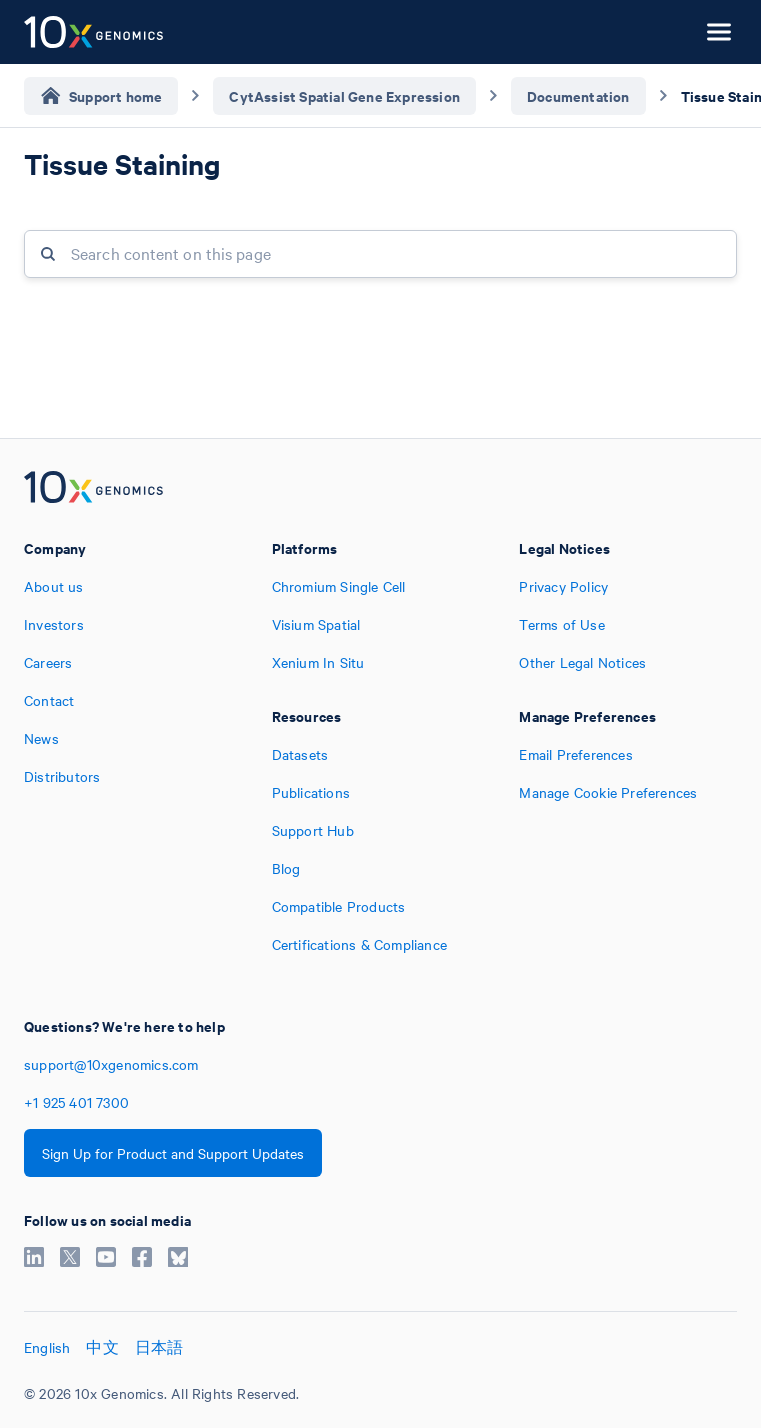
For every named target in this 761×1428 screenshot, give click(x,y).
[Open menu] (719, 32)
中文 (102, 1347)
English (47, 1347)
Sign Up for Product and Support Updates (173, 1153)
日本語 (159, 1347)
